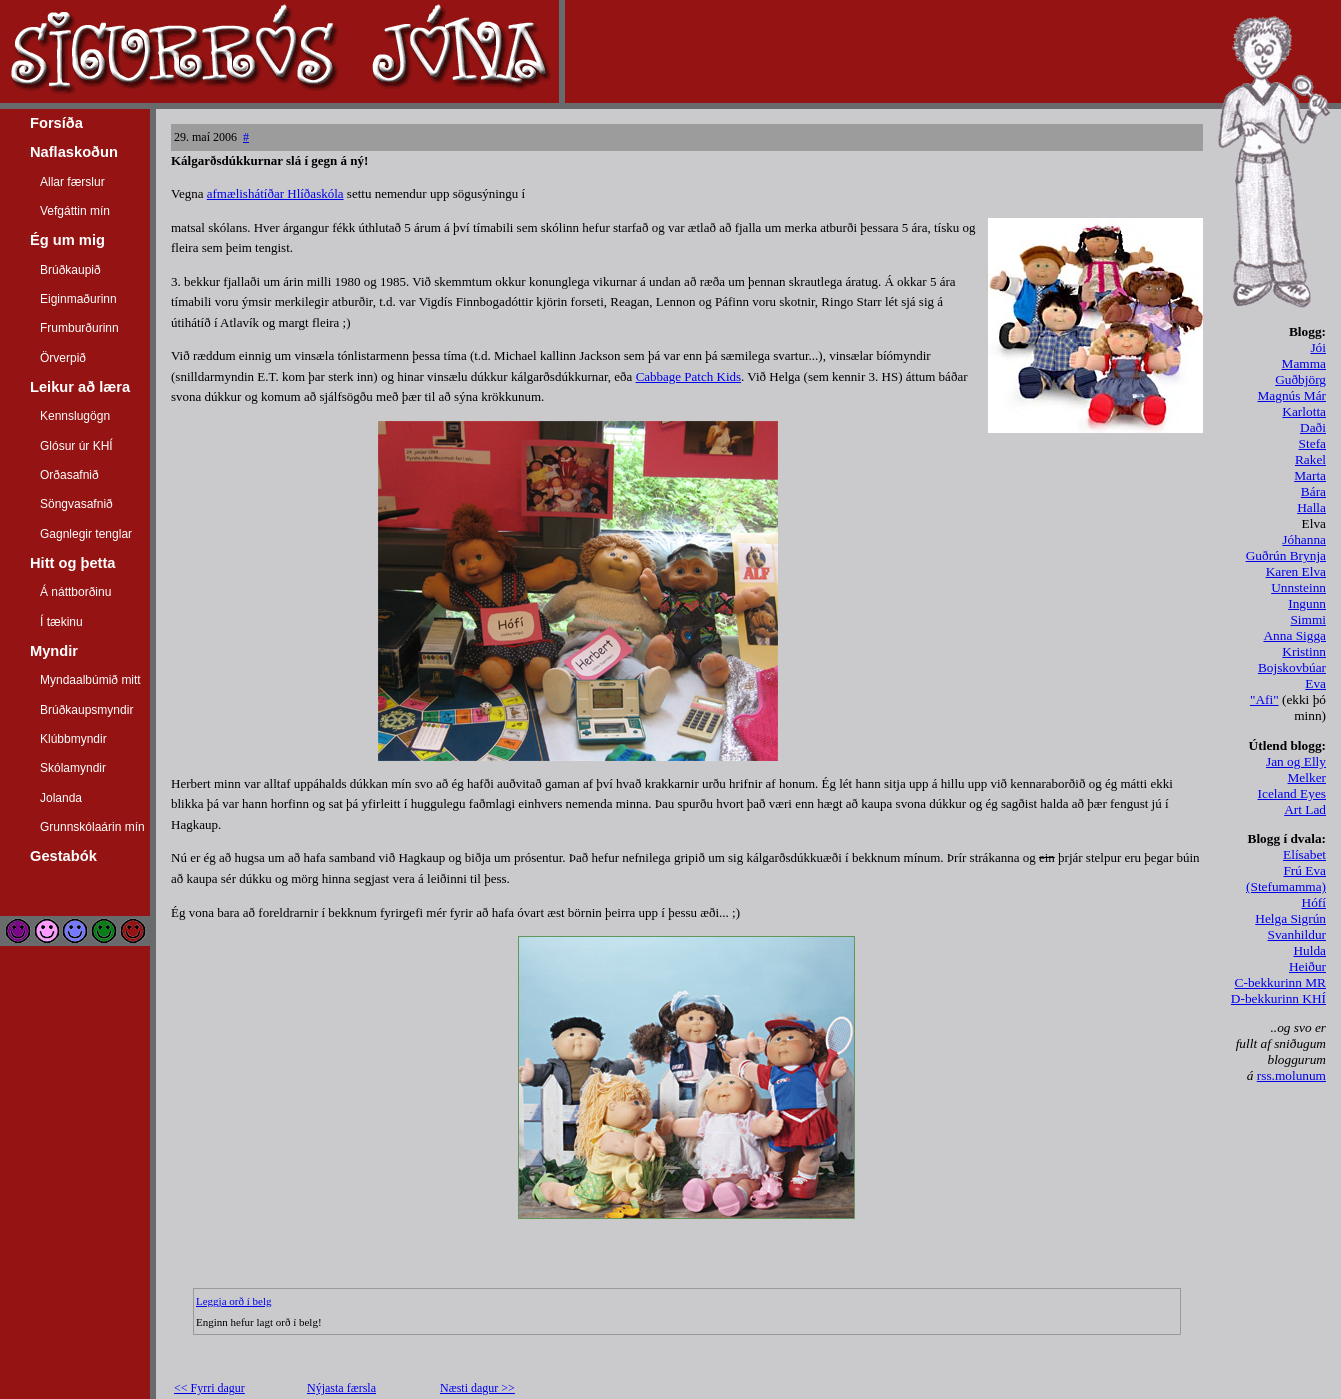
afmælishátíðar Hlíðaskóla (275, 193)
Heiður (1307, 966)
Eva (1315, 683)
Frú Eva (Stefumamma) (1286, 878)
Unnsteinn (1298, 587)
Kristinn (1304, 651)
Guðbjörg (1300, 379)
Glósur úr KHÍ (76, 446)
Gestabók (63, 856)
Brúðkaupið (70, 270)
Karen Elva (1296, 571)
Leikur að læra (80, 387)
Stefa (1312, 443)
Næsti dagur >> (477, 1388)
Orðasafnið (69, 475)
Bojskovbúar (1292, 667)
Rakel (1310, 459)
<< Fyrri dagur (209, 1388)
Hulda (1309, 950)
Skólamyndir (73, 768)
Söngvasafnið (76, 504)
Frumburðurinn (79, 328)
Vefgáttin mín (75, 211)
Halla (1311, 507)
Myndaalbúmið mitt (90, 680)
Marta (1310, 475)
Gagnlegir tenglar (86, 534)
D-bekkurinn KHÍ (1278, 998)
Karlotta (1304, 411)
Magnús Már (1292, 395)
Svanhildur (1297, 934)
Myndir (54, 651)
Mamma (1304, 363)
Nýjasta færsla (341, 1388)
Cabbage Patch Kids (688, 376)
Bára (1313, 491)
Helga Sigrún (1290, 918)
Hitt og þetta (72, 563)
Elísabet (1304, 854)
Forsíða (56, 123)
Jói (1318, 347)
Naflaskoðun (74, 152)
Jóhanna (1304, 539)
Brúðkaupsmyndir (86, 710)
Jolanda (61, 798)
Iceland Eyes (1292, 793)
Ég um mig (67, 240)
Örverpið (63, 358)
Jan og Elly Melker (1296, 769)
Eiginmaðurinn (78, 299)
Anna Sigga (1294, 635)
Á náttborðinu (75, 592)
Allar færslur (72, 182)
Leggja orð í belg (233, 1301)
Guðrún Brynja (1286, 555)
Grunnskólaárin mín (92, 827)
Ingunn (1307, 603)
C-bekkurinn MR (1280, 982)
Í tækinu (61, 622)
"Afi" (1264, 699)
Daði (1313, 427)
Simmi (1308, 619)
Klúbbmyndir (73, 739)
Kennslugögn (75, 416)
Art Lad (1305, 809)
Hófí (1314, 902)
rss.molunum (1291, 1075)
